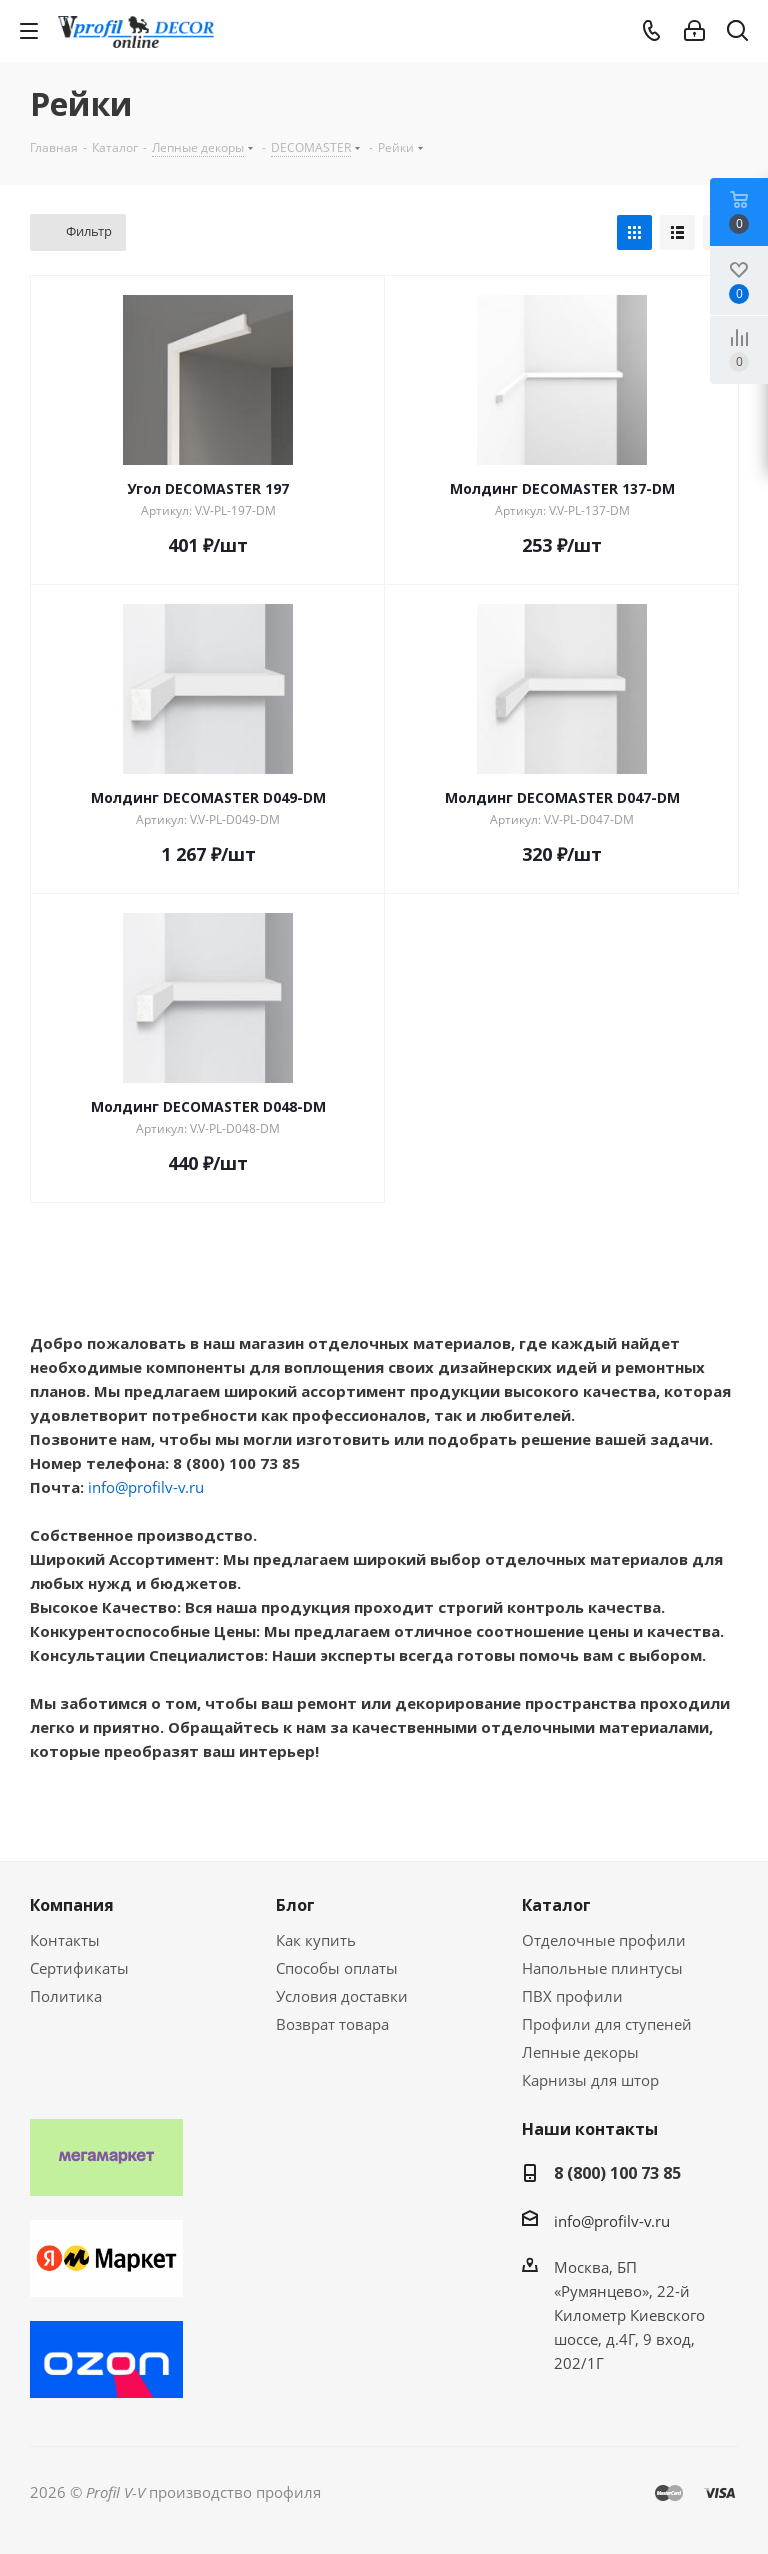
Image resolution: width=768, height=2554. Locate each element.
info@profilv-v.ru (146, 1487)
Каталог (556, 1905)
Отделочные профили (604, 1940)
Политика (66, 1996)
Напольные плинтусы (602, 1968)
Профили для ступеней (607, 2024)
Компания (72, 1905)
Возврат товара (332, 2024)
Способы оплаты (337, 1968)
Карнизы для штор (590, 2080)
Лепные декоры (580, 2052)
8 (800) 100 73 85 (617, 2173)
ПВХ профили (572, 1996)
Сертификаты (79, 1968)
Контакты (65, 1940)
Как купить (316, 1940)
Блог (295, 1905)
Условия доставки (342, 1996)
